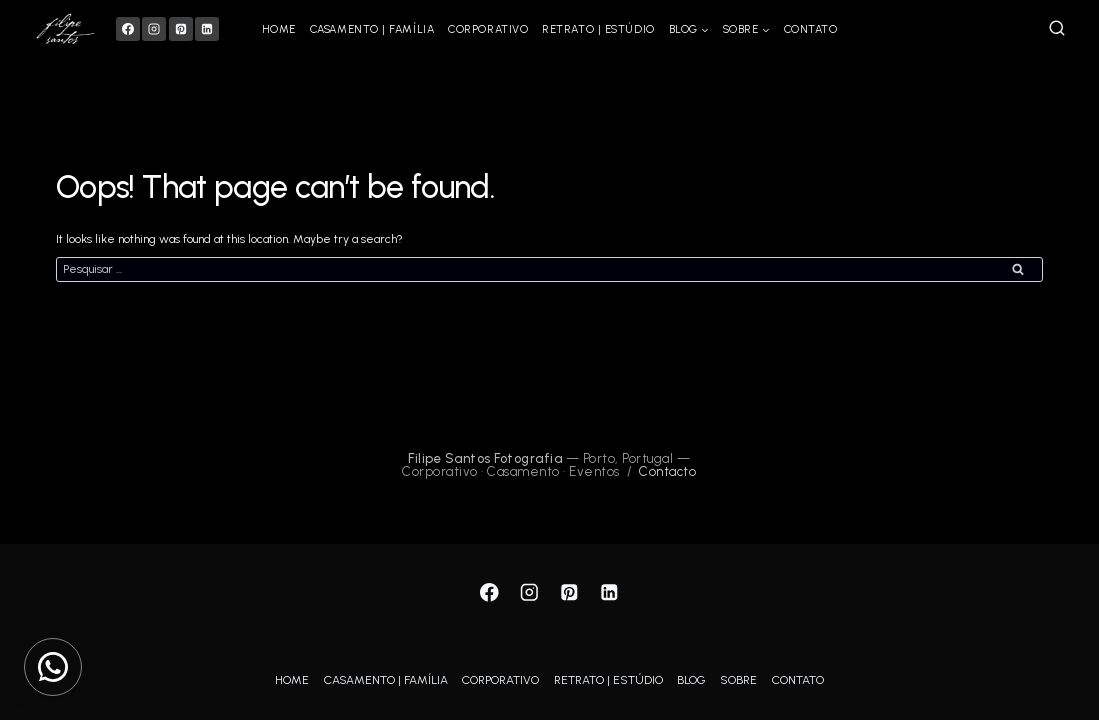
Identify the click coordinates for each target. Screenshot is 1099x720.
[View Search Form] (1057, 29)
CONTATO (811, 29)
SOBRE (738, 680)
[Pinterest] (181, 29)
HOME (279, 29)
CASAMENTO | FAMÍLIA (372, 29)
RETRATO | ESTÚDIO (598, 29)
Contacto (667, 471)
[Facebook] (128, 29)
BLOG (691, 680)
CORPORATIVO (488, 29)
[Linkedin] (207, 29)
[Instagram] (154, 29)
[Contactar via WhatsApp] (53, 667)
